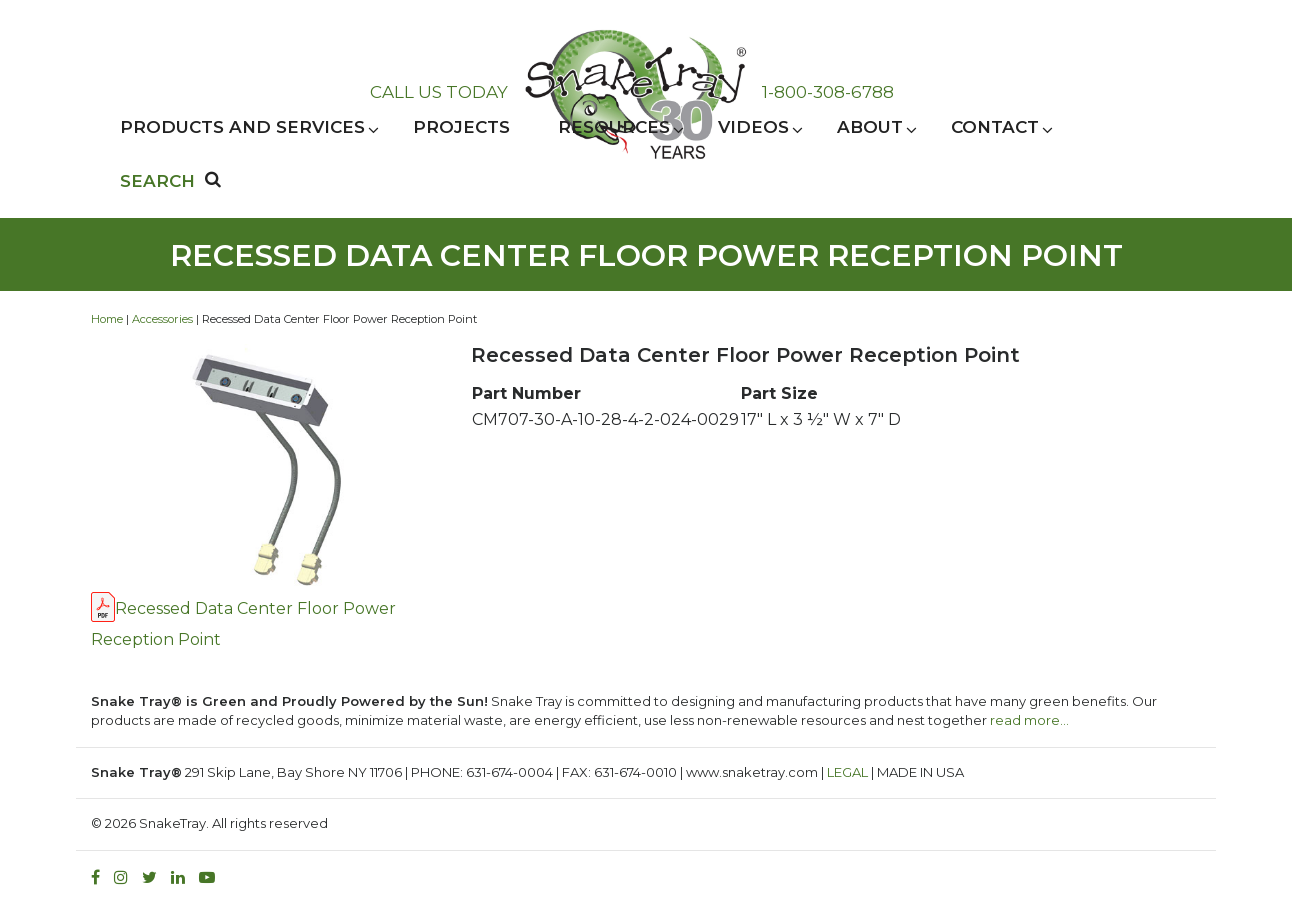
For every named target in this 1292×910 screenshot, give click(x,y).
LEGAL (847, 772)
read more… (1029, 720)
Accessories (162, 319)
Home (107, 319)
